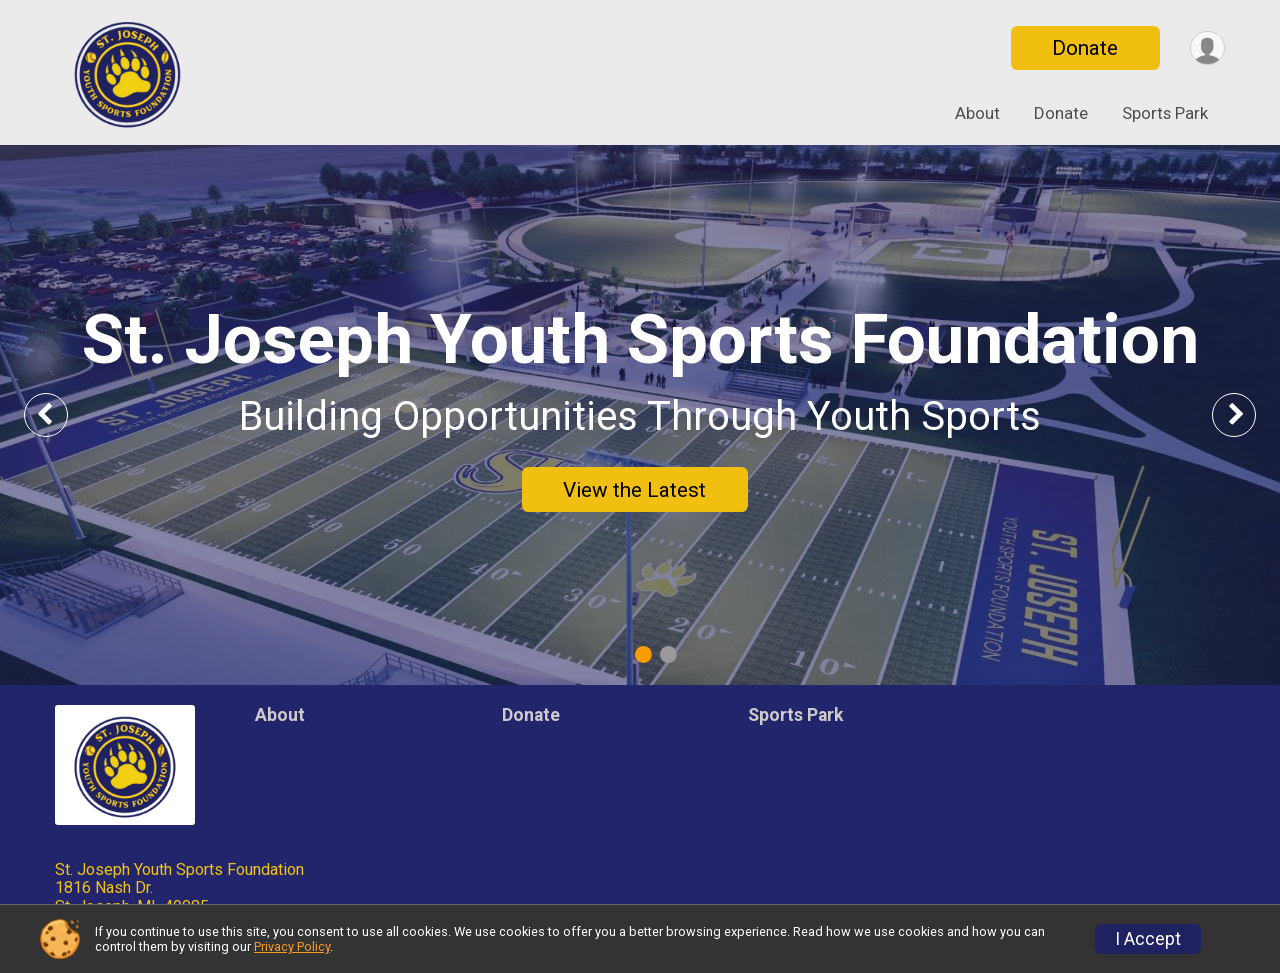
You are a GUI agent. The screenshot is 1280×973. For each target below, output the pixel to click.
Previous (61, 414)
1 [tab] (643, 654)
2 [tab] (668, 654)
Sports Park (1165, 113)
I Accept (1148, 939)
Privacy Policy (292, 946)
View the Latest (634, 490)
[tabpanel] (640, 415)
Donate (1083, 48)
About (977, 113)
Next (1250, 414)
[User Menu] (1206, 48)
